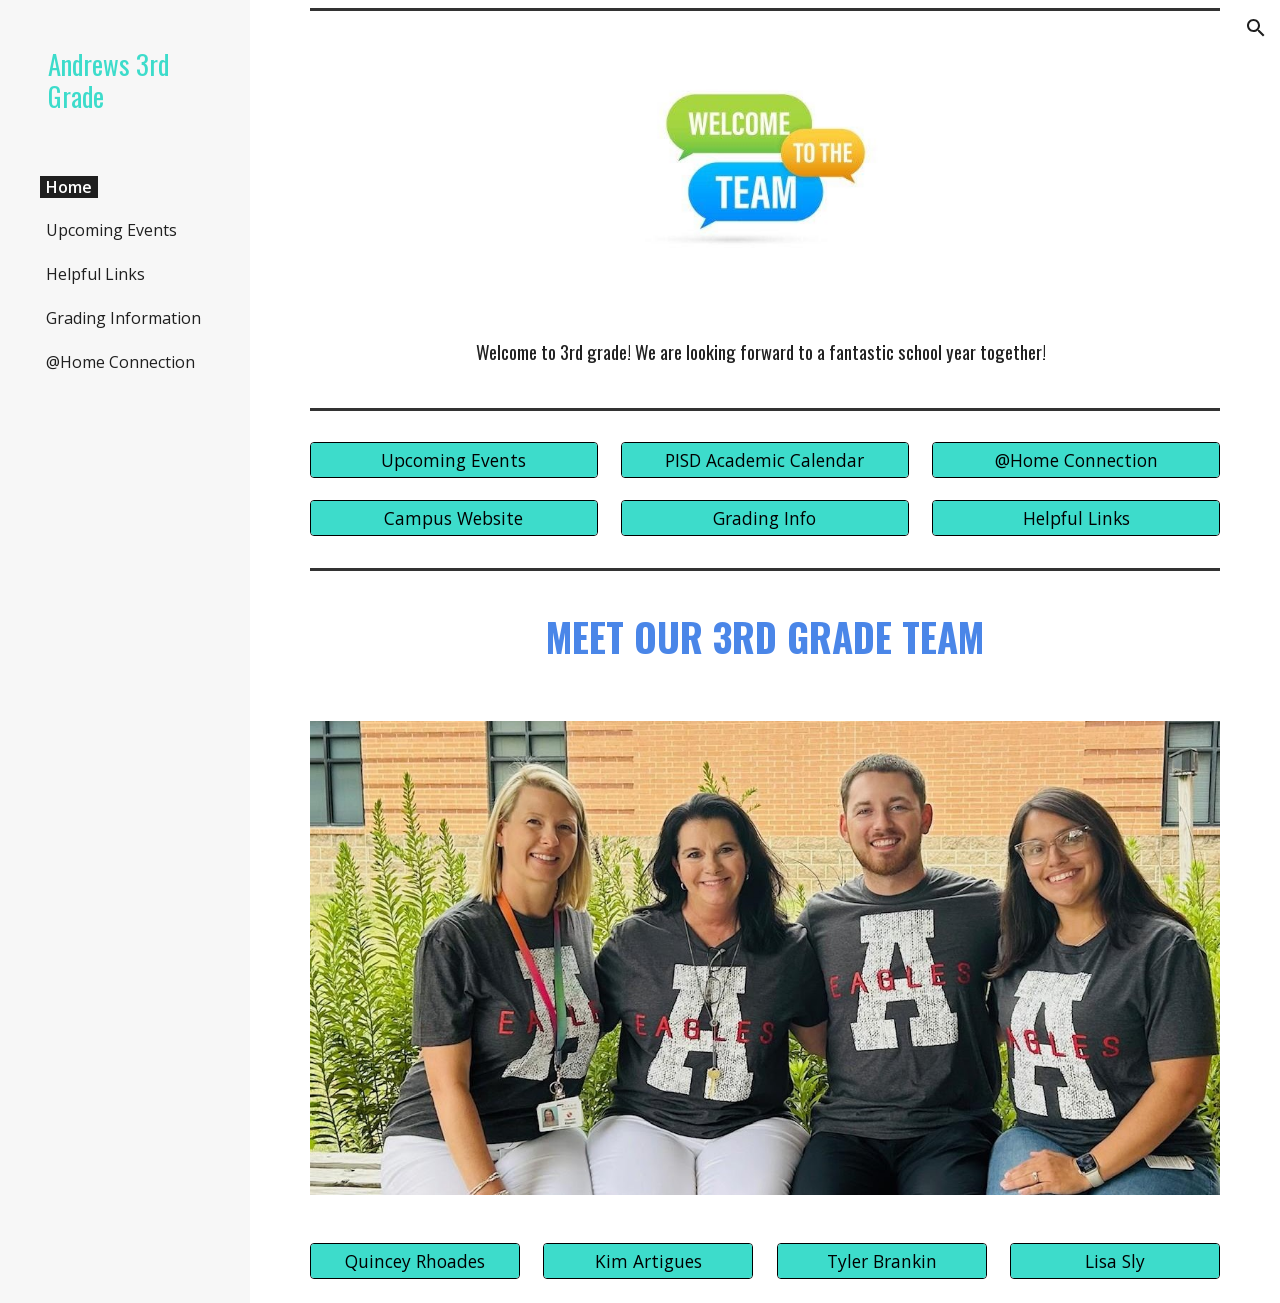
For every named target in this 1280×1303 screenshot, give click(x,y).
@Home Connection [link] (120, 362)
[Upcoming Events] (454, 460)
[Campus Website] (454, 517)
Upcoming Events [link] (111, 230)
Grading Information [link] (123, 318)
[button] (1256, 28)
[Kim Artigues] (648, 1261)
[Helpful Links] (1076, 517)
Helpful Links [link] (95, 274)
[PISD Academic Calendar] (765, 460)
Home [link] (69, 187)
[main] (765, 352)
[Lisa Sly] (1115, 1261)
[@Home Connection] (1076, 460)
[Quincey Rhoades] (415, 1261)
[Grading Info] (765, 517)
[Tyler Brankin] (882, 1261)
